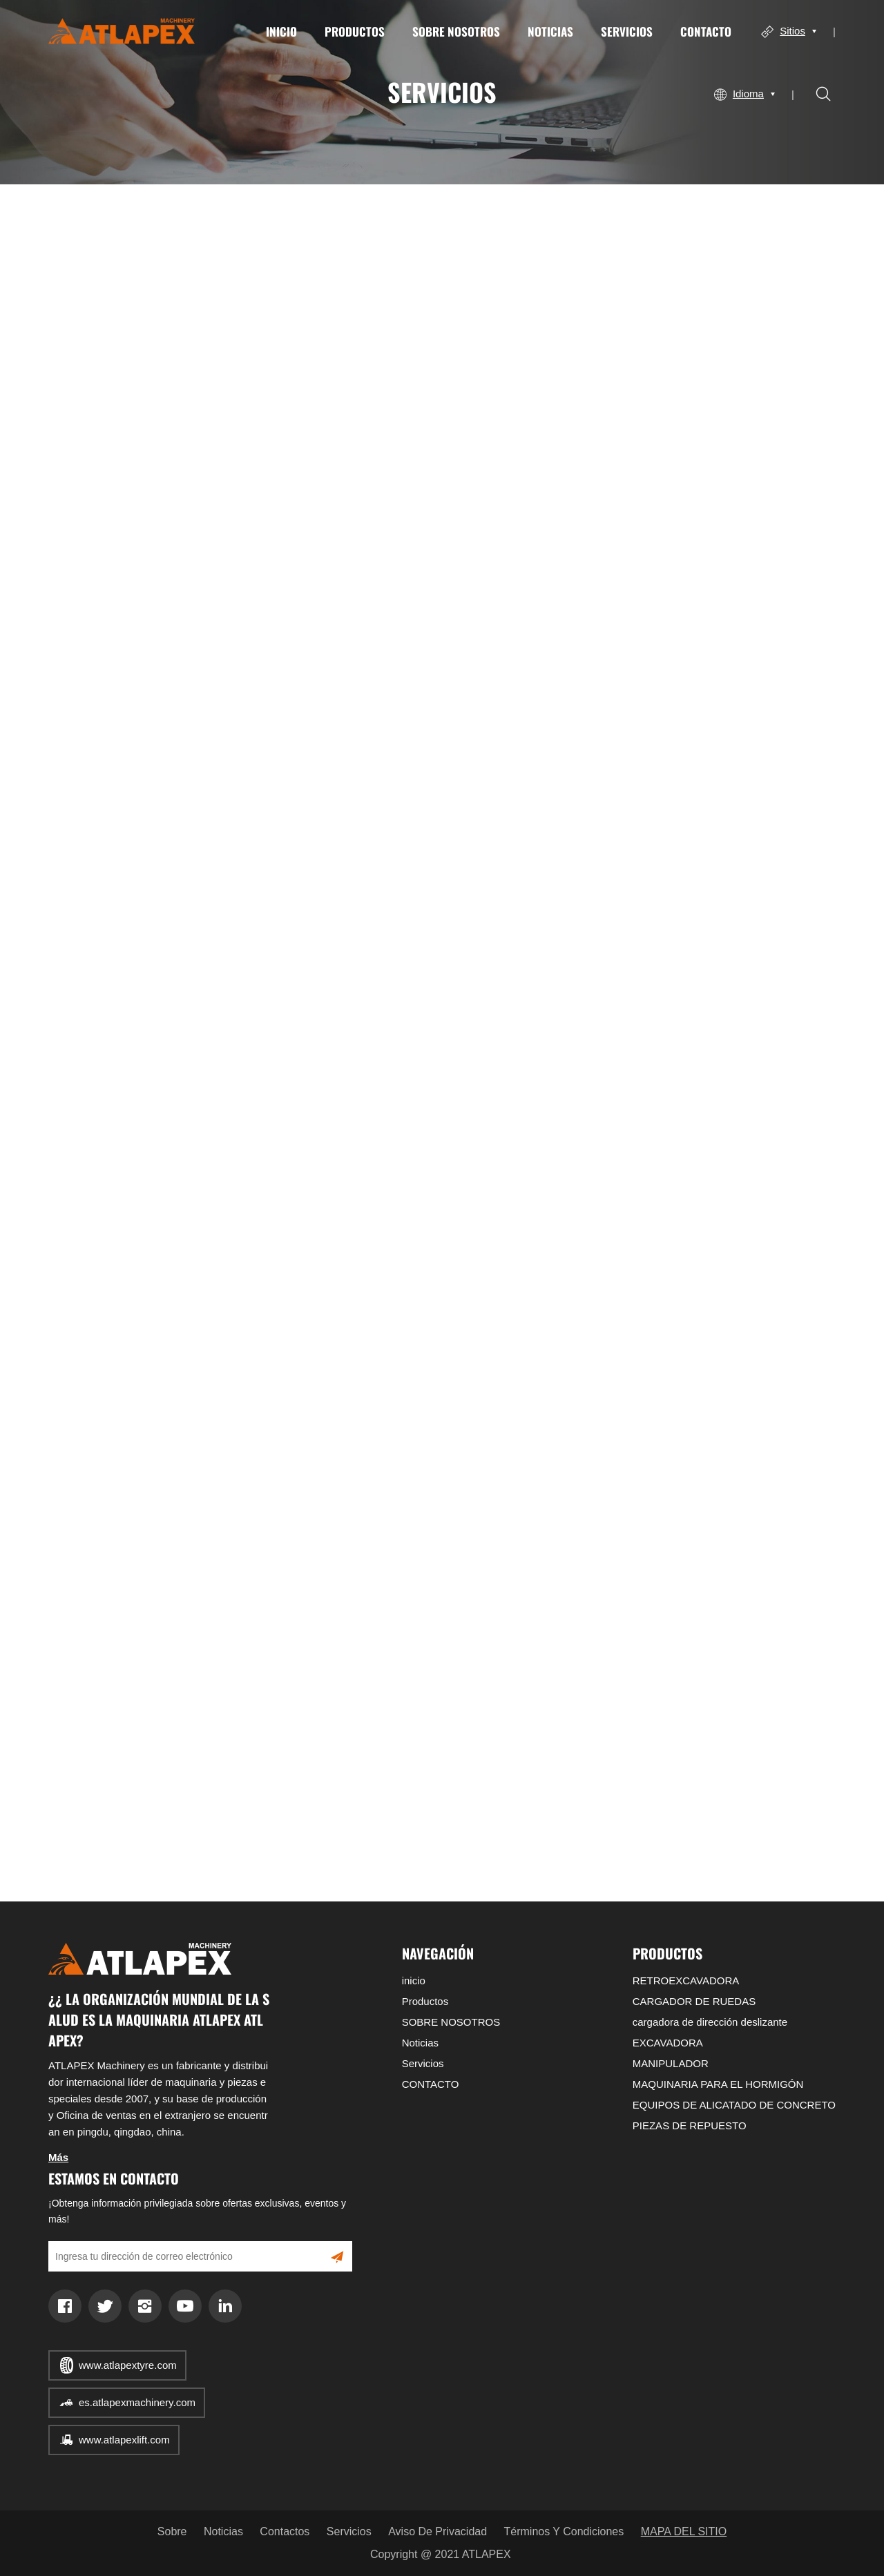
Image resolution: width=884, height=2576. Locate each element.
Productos (355, 31)
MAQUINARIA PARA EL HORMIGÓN (718, 2084)
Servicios (627, 31)
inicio (281, 31)
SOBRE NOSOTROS (456, 31)
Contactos (284, 2531)
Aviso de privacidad (437, 2531)
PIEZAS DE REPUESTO (690, 2125)
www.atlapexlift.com (124, 2440)
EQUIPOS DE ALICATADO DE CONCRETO (734, 2105)
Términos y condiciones (564, 2531)
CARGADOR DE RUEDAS (694, 2001)
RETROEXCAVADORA (686, 1980)
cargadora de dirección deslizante (710, 2022)
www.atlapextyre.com (128, 2365)
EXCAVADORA (668, 2043)
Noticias (550, 31)
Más (58, 2157)
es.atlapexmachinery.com (137, 2402)
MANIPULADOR (671, 2063)
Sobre (172, 2531)
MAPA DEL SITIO (684, 2531)
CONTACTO (705, 31)
